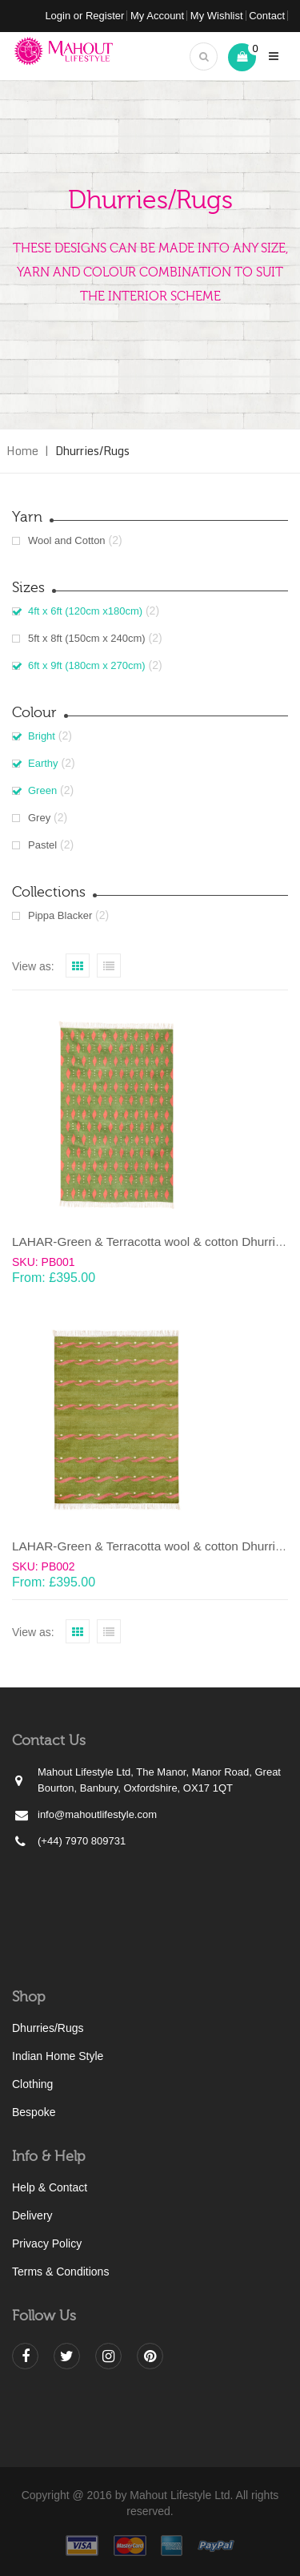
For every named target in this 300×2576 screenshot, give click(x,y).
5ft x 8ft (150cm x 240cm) (87, 638)
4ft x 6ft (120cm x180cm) (85, 611)
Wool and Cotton (67, 540)
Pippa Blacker (60, 915)
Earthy (43, 763)
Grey (39, 818)
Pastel (42, 845)
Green (42, 790)
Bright (41, 736)
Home (22, 450)
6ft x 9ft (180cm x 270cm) (87, 665)
